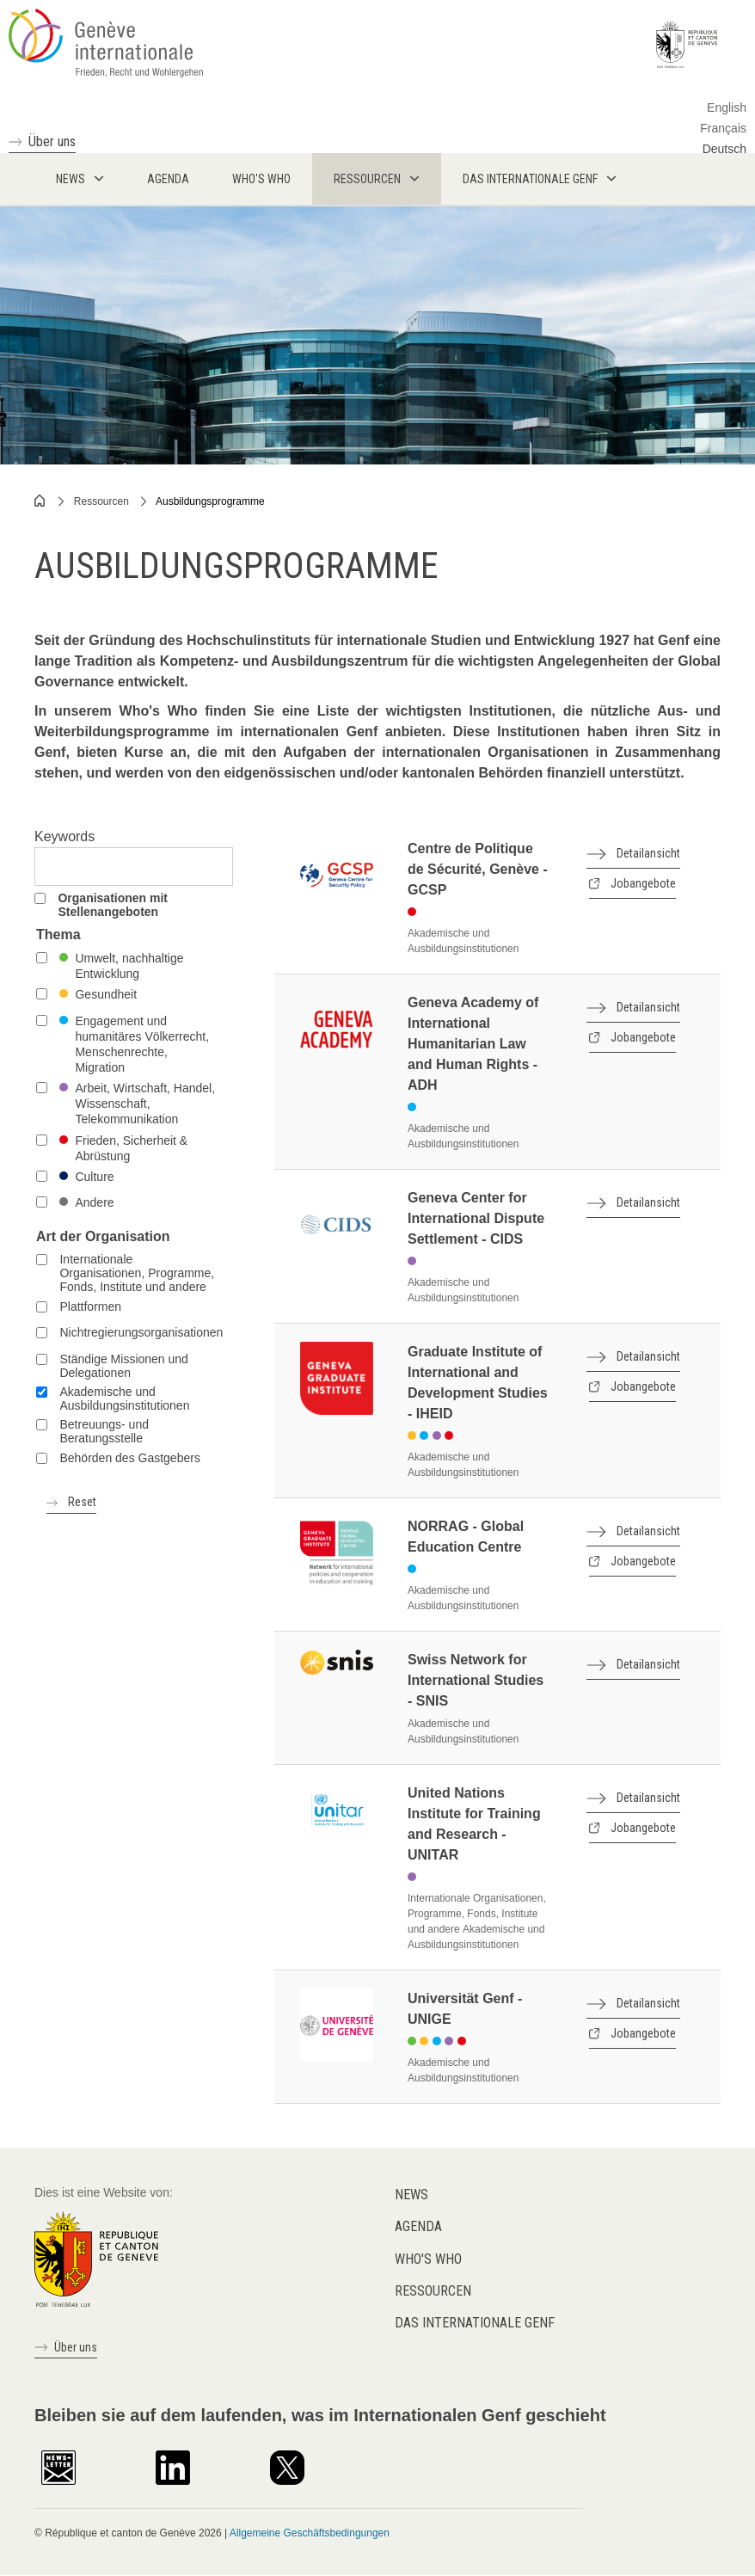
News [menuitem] (70, 179)
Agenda (418, 2226)
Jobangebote (640, 883)
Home (40, 501)
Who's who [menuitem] (261, 179)
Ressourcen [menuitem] (367, 179)
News (411, 2194)
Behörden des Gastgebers (129, 1458)
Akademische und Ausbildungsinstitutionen (124, 1398)
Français (723, 128)
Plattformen (90, 1306)
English (726, 107)
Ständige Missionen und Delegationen (123, 1366)
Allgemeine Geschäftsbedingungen (310, 2533)
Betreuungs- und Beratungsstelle (104, 1431)
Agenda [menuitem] (168, 179)
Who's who (428, 2259)
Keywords (64, 836)
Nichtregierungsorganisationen (139, 1332)
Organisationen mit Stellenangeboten (113, 905)
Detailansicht (648, 853)
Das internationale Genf (475, 2323)
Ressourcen (101, 501)
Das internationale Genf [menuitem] (530, 179)
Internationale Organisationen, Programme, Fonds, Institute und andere (136, 1273)
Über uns (52, 141)
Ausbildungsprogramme (210, 501)
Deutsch (724, 149)
